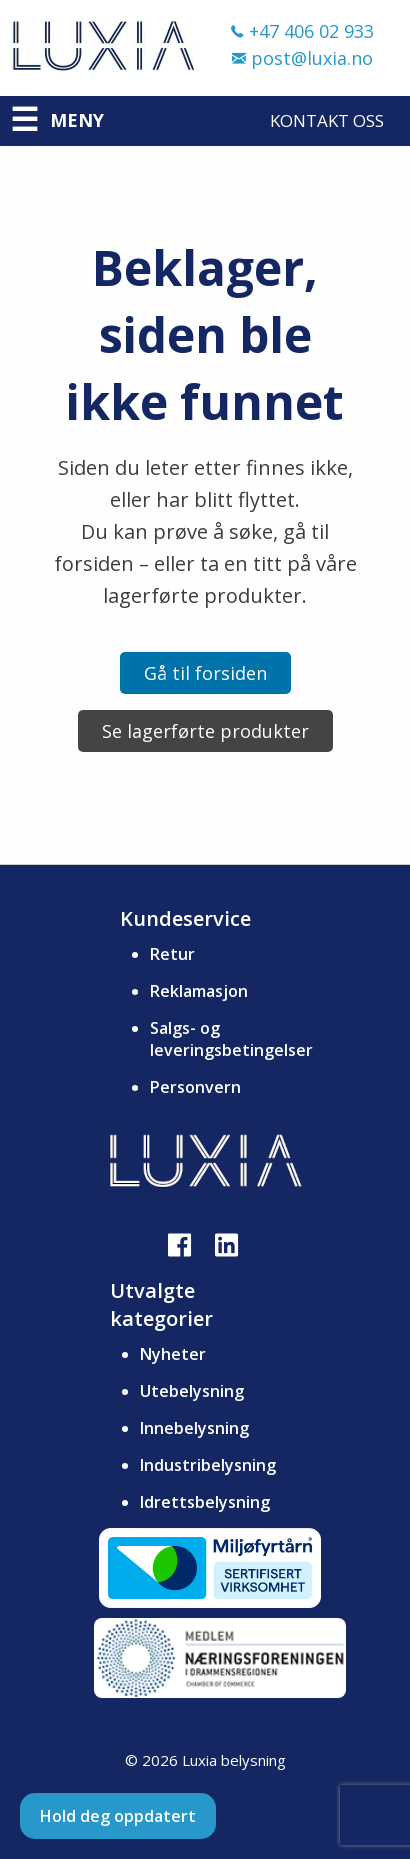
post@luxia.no (302, 58)
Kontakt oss (327, 120)
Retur (172, 954)
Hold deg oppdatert (118, 1816)
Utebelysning (192, 1391)
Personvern (195, 1087)
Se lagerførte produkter (205, 731)
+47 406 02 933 (302, 31)
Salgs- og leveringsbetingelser (231, 1039)
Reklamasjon (199, 991)
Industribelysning (208, 1465)
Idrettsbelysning (205, 1502)
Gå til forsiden (205, 673)
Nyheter (173, 1354)
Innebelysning (194, 1428)
